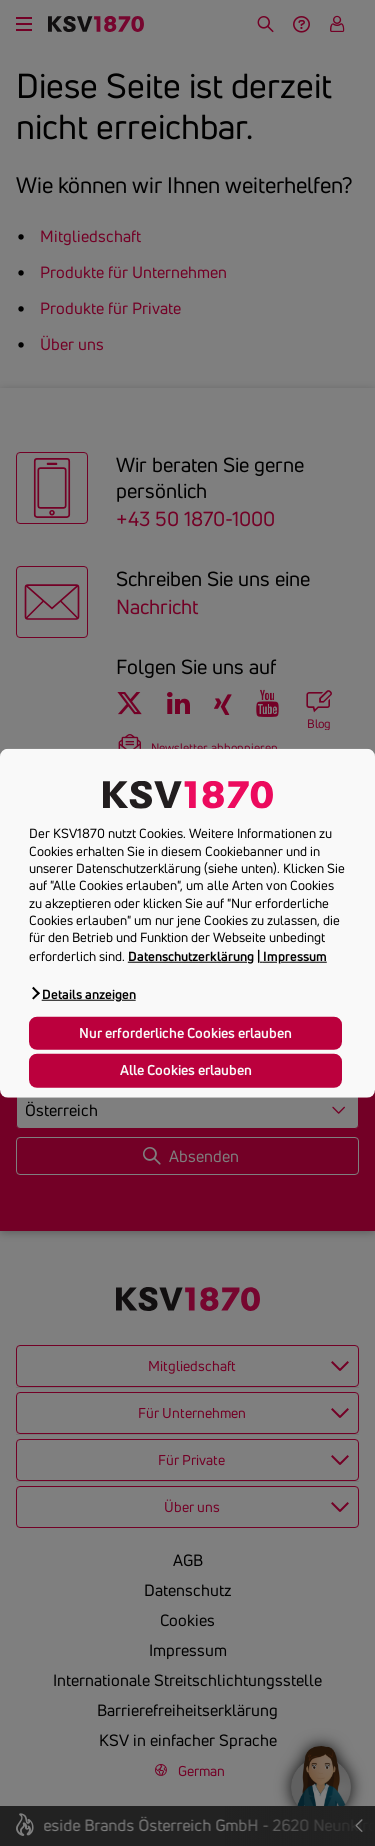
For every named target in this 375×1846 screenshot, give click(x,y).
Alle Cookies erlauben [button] (186, 1070)
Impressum (295, 955)
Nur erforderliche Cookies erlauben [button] (185, 1033)
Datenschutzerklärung (191, 955)
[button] (82, 993)
